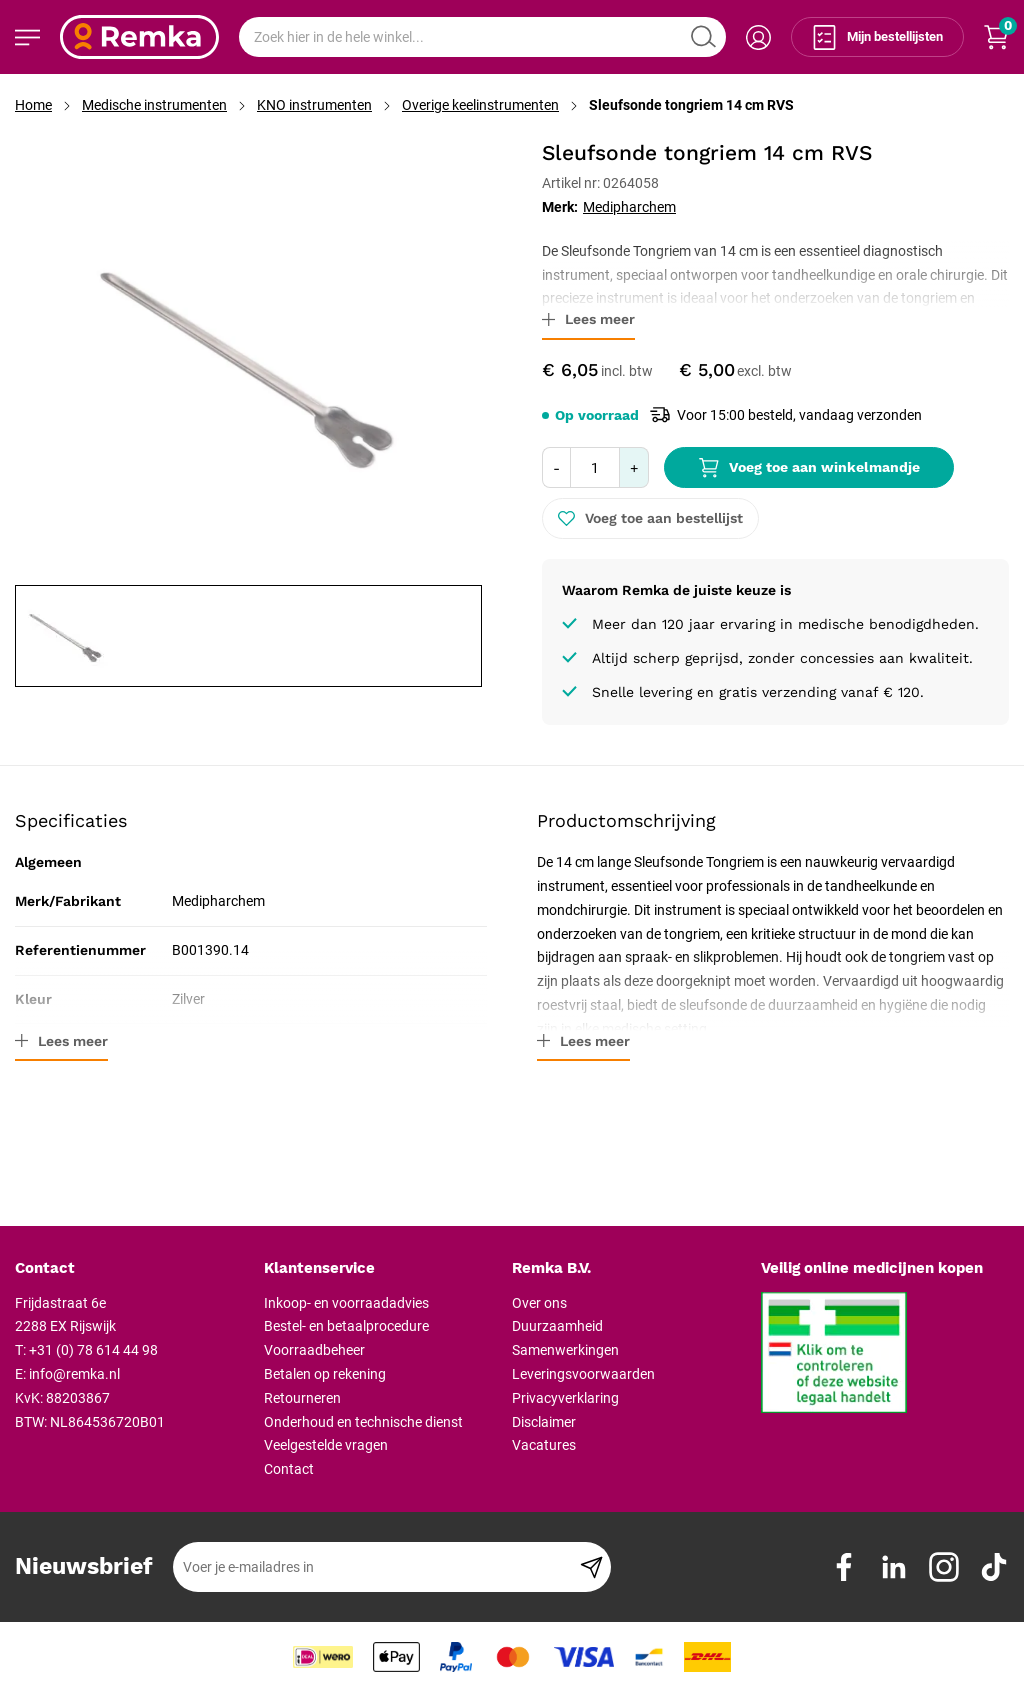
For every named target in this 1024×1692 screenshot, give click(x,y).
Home (33, 105)
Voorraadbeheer (314, 1350)
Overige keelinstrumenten (480, 105)
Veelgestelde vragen (326, 1445)
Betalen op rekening (325, 1374)
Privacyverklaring (565, 1398)
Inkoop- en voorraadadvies (346, 1303)
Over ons (539, 1303)
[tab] (132, 1269)
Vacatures (544, 1445)
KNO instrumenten (314, 105)
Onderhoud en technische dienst (363, 1422)
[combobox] (482, 37)
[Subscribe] (591, 1567)
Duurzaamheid (557, 1326)
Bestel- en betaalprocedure (346, 1326)
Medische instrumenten (154, 105)
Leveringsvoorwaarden (583, 1374)
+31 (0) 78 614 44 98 (93, 1350)
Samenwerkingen (565, 1350)
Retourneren (302, 1398)
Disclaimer (544, 1422)
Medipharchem (629, 207)
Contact (289, 1469)
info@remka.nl (74, 1374)
